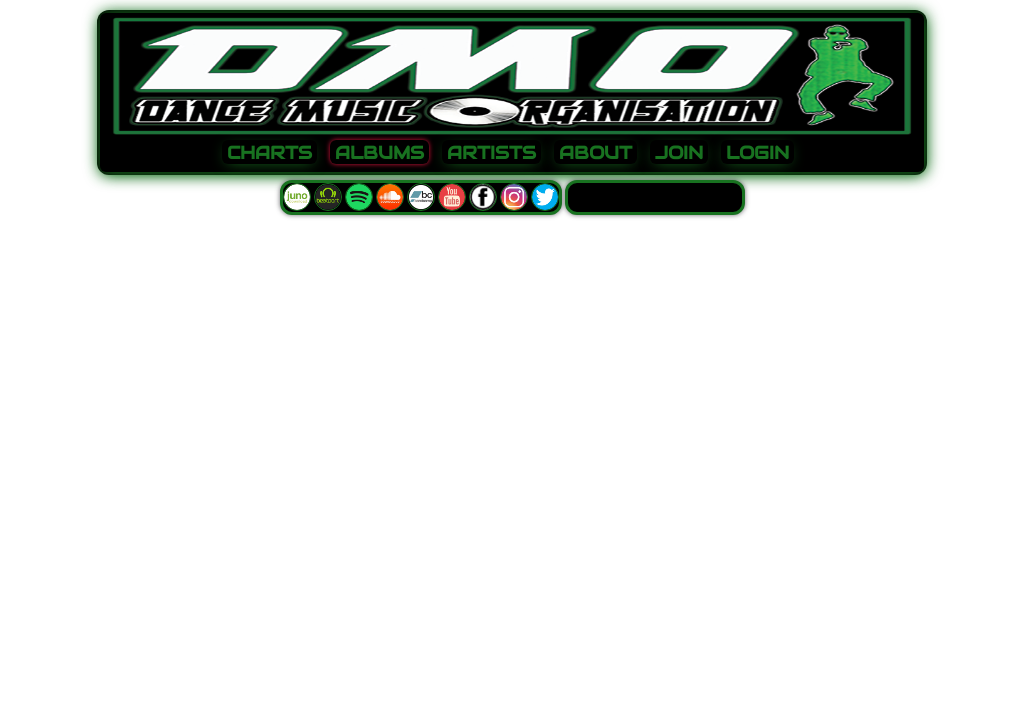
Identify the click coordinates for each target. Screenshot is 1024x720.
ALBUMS (379, 153)
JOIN (679, 153)
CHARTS (269, 153)
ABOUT (595, 153)
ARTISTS (491, 153)
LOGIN (757, 153)
